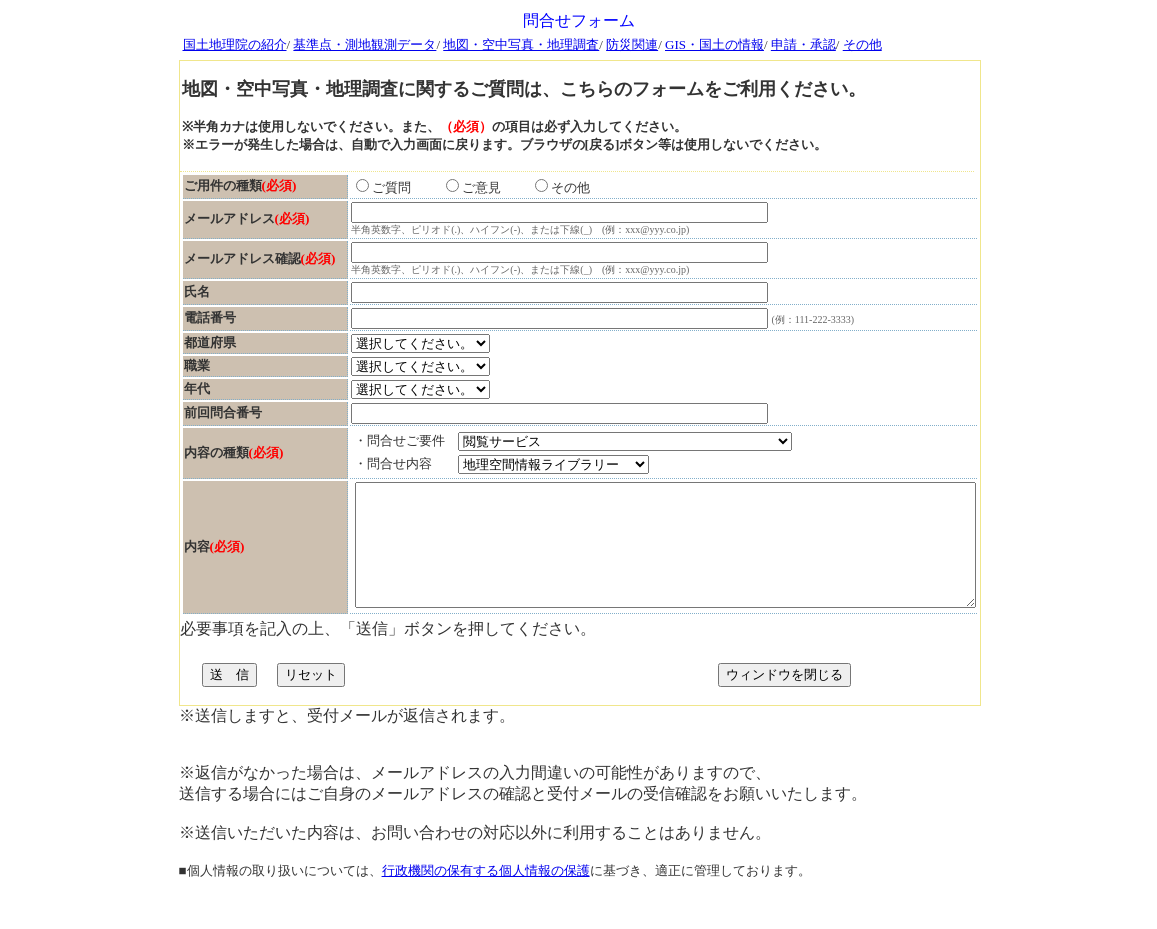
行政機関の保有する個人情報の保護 (486, 911)
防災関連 (632, 44)
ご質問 (329, 194)
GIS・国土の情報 (714, 44)
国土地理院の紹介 (235, 44)
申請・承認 (803, 44)
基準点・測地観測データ (364, 44)
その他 (862, 44)
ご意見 (419, 194)
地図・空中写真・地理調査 (521, 44)
